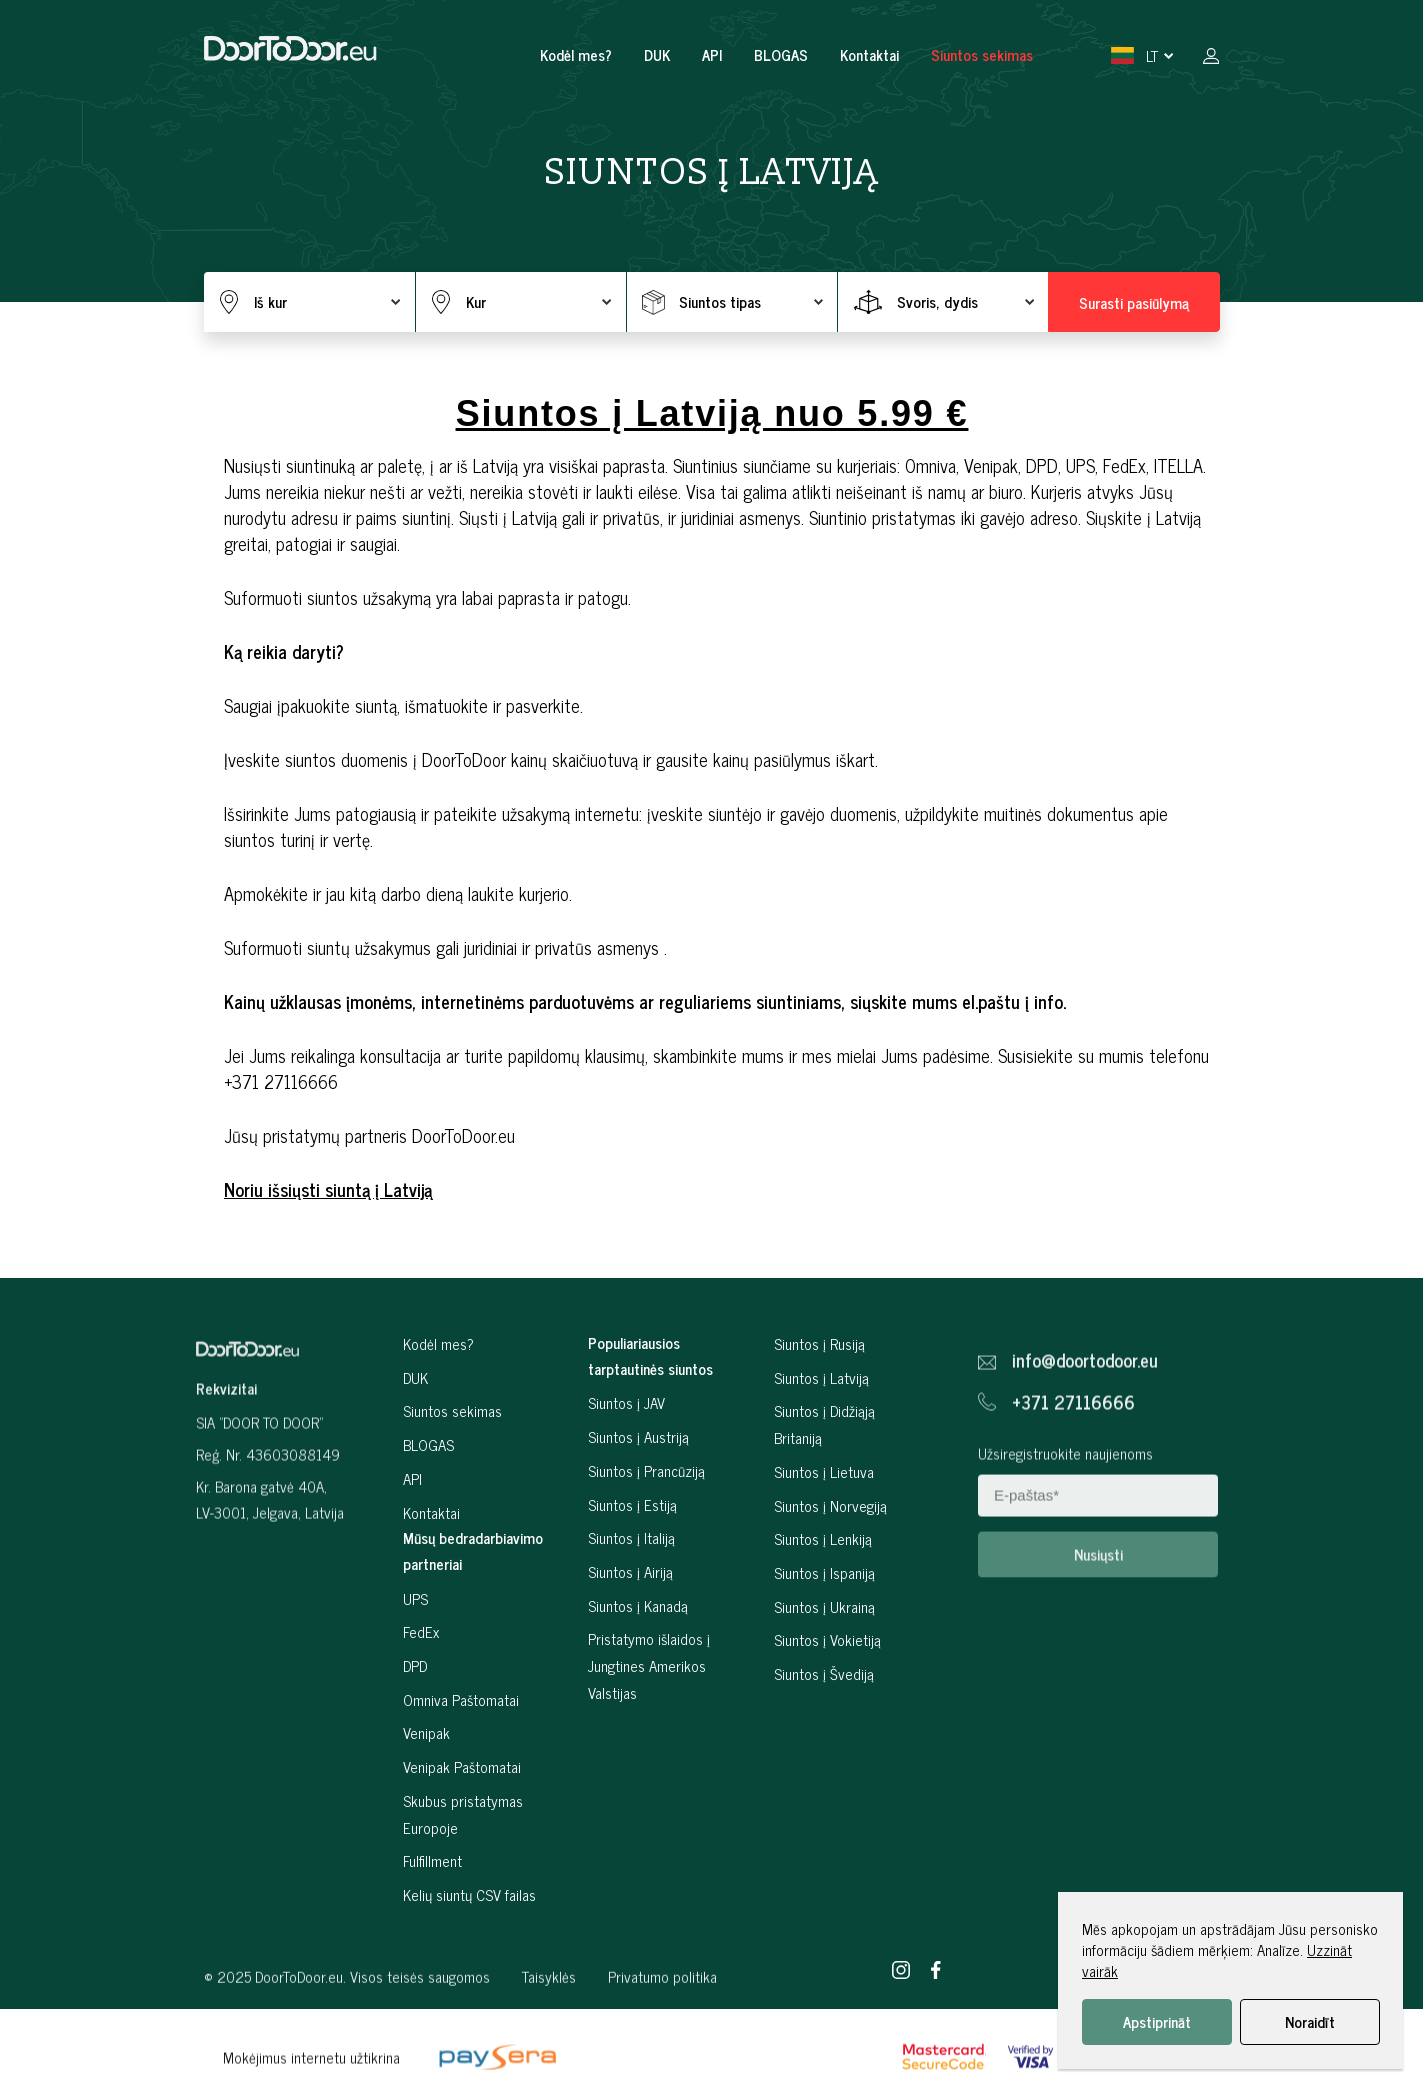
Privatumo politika (662, 2014)
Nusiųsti (1097, 1593)
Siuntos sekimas (982, 54)
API (712, 54)
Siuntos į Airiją (630, 1618)
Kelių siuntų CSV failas (469, 1941)
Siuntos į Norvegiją (830, 1551)
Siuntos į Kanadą (638, 1651)
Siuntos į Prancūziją (646, 1517)
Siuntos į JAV (626, 1449)
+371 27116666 (1073, 1442)
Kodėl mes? (576, 54)
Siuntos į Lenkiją (823, 1585)
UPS (415, 1644)
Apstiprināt (1157, 2021)
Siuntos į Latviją (821, 1424)
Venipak (426, 1779)
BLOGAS (781, 54)
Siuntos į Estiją (632, 1550)
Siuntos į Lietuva (824, 1518)
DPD (415, 1712)
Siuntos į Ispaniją (824, 1619)
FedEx (421, 1678)
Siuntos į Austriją (638, 1483)
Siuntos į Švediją (824, 1720)
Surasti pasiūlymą (1134, 302)
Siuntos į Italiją (631, 1584)
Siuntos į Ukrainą (824, 1652)
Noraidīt (1310, 2021)
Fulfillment (432, 1907)
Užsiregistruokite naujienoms (1065, 1492)
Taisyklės (549, 2014)
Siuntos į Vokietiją (827, 1686)
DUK (657, 54)
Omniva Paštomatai (461, 1746)
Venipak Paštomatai (462, 1813)
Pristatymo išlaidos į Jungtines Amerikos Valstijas (649, 1712)
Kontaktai (869, 54)
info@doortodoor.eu (1085, 1400)
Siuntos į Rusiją (819, 1390)
